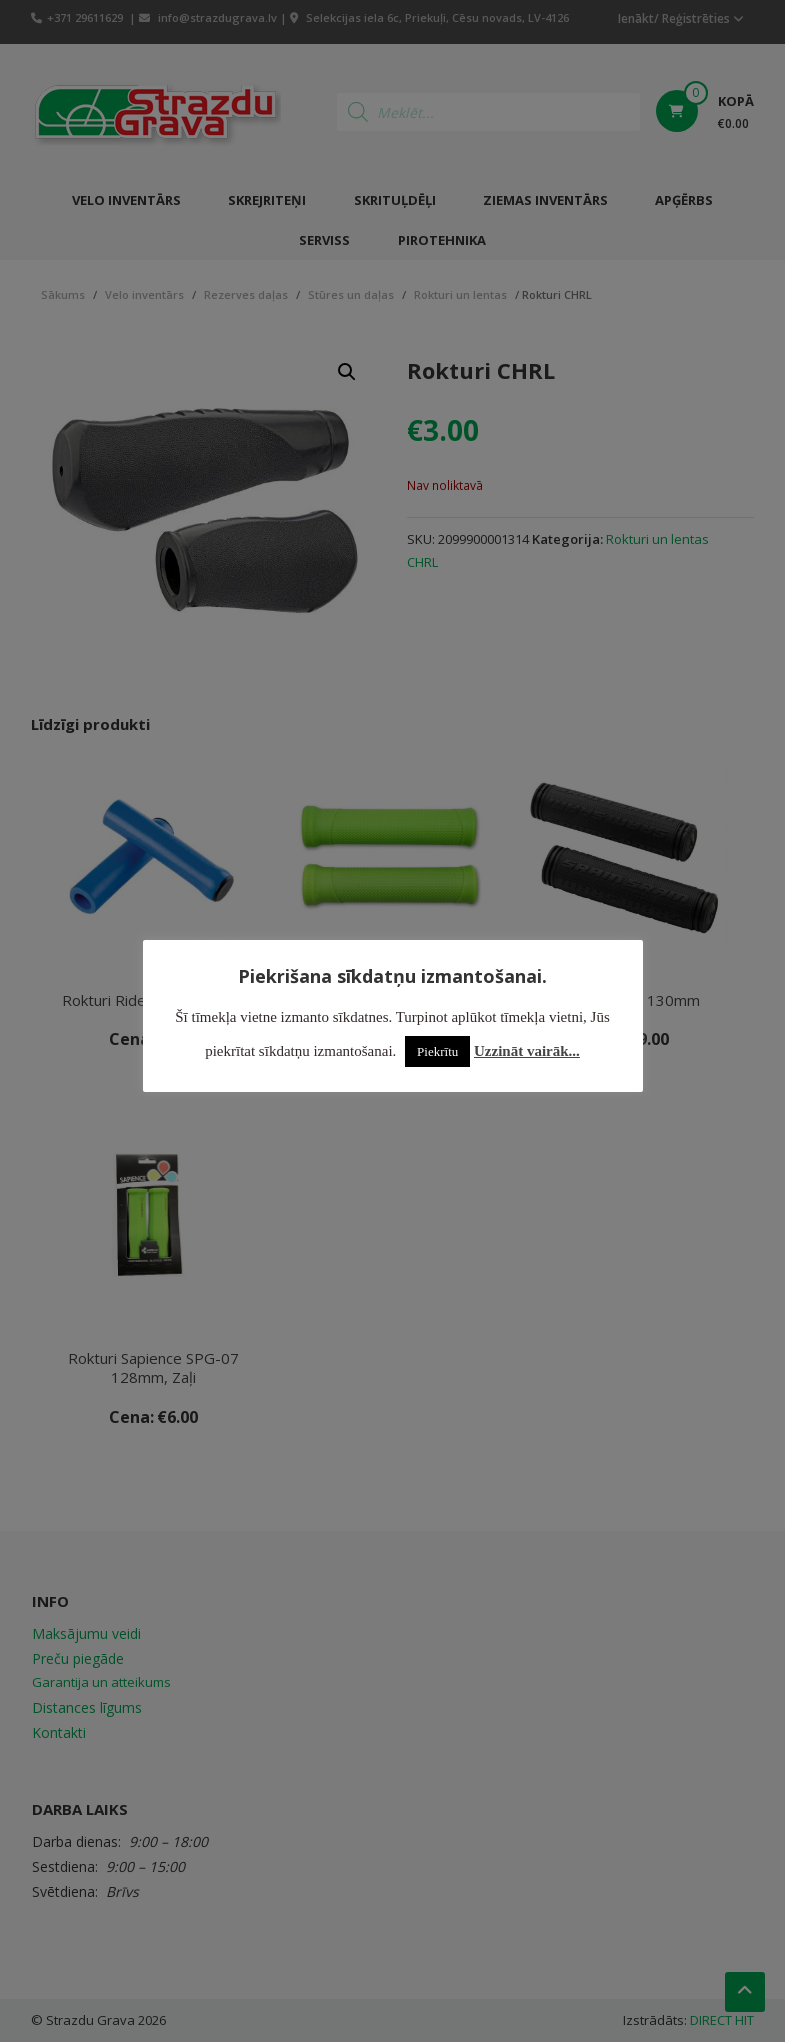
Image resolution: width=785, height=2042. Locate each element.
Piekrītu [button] (437, 1051)
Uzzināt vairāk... (527, 1051)
